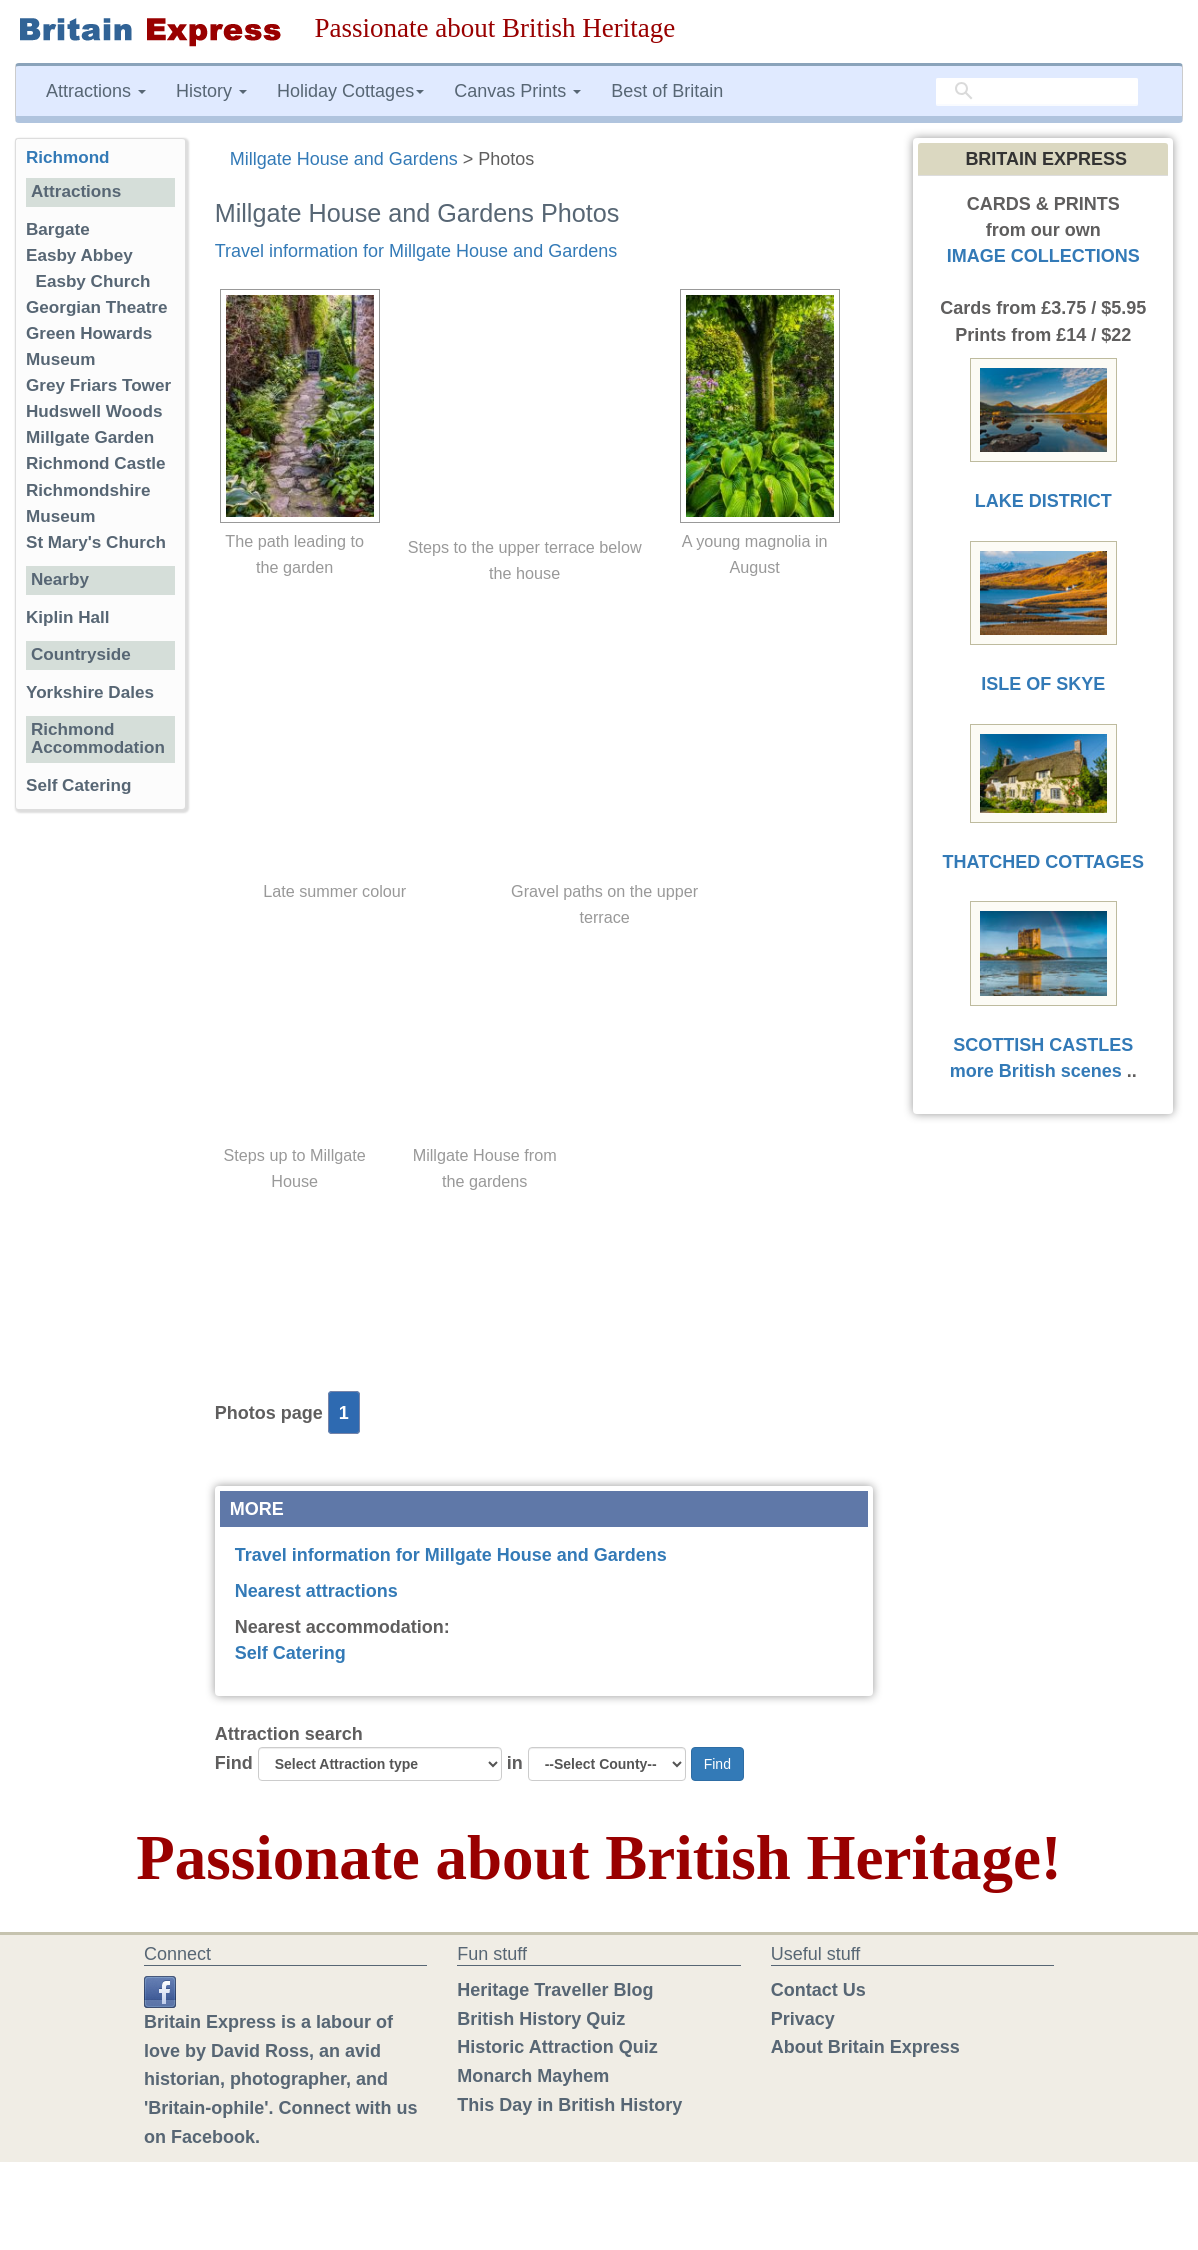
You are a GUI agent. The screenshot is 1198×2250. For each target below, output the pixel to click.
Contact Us (818, 1990)
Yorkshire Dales (90, 692)
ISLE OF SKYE (1043, 684)
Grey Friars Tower (98, 385)
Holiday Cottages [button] (350, 91)
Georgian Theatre (97, 307)
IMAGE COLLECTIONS (1043, 256)
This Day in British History (569, 2105)
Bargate (58, 229)
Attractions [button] (96, 91)
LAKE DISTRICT (1043, 501)
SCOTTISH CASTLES (1043, 1045)
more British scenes (1036, 1071)
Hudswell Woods (94, 411)
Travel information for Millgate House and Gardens (416, 251)
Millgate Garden (90, 437)
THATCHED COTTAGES (1043, 862)
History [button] (211, 91)
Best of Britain (667, 91)
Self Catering (290, 1653)
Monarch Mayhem (533, 2076)
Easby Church (93, 281)
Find (234, 1763)
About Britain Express (865, 2047)
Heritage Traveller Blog (555, 1990)
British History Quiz (541, 2019)
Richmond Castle (96, 463)
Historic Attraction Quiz (557, 2047)
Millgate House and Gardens (344, 159)
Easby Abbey (79, 255)
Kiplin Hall (68, 617)
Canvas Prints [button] (517, 91)
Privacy (803, 2019)
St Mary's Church (96, 542)
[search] (1037, 92)
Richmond (68, 157)
